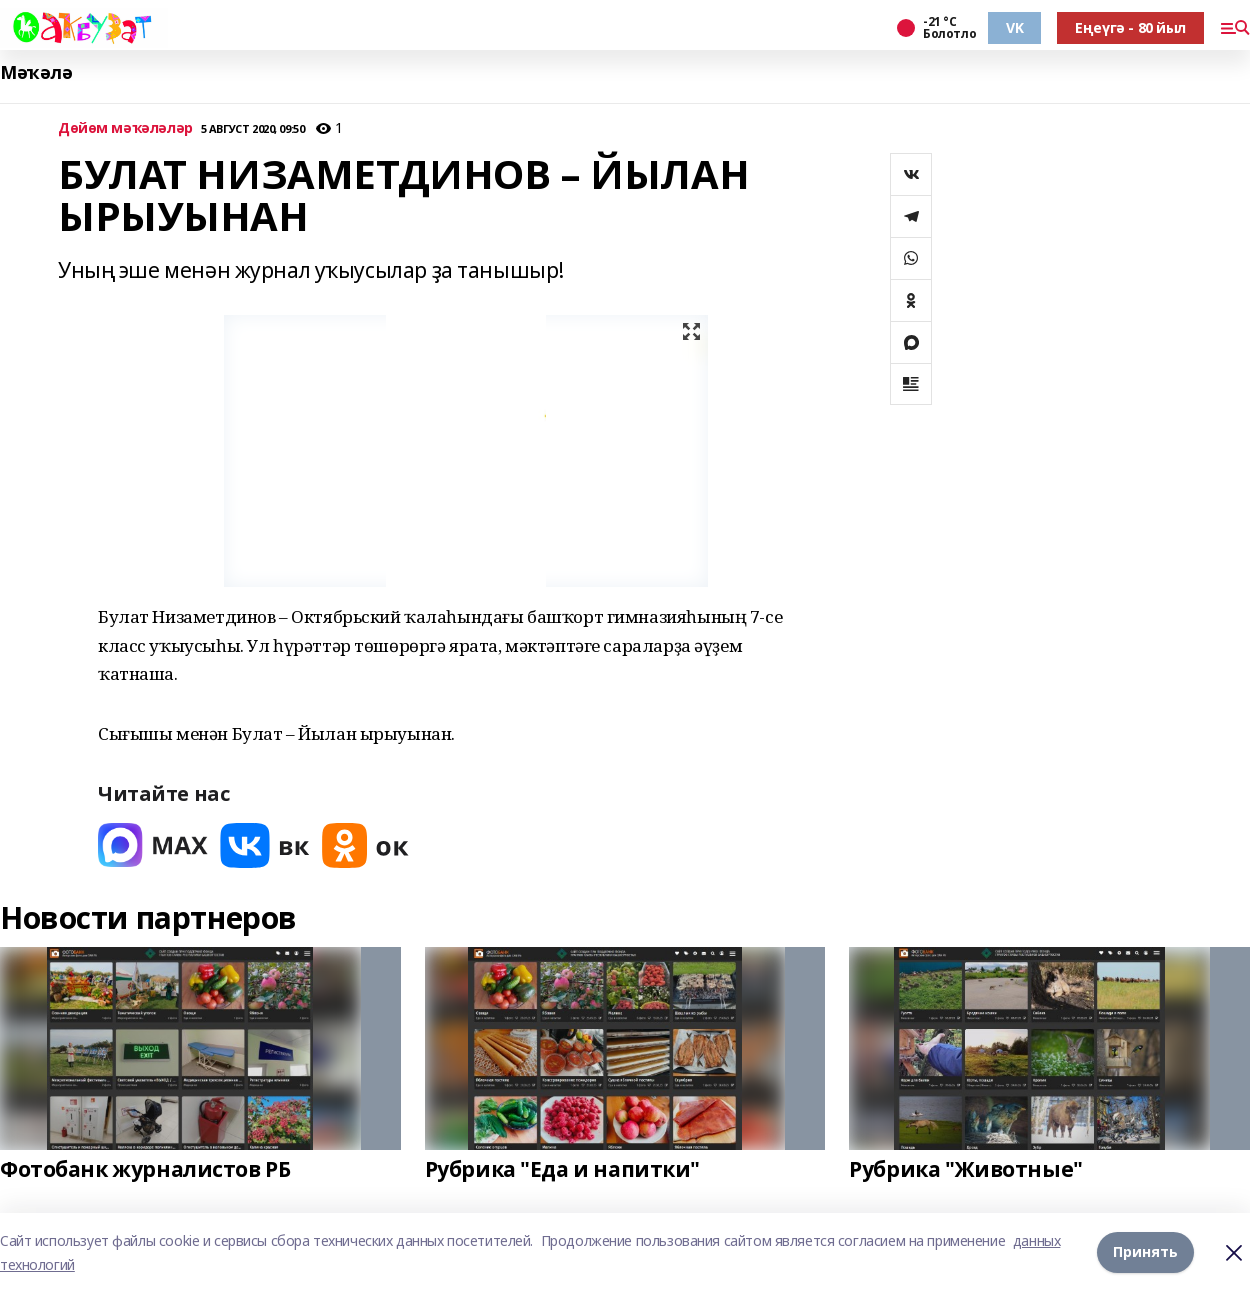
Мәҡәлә (36, 72)
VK (1014, 27)
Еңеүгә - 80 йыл (1130, 27)
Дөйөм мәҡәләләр (125, 128)
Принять (1145, 1252)
